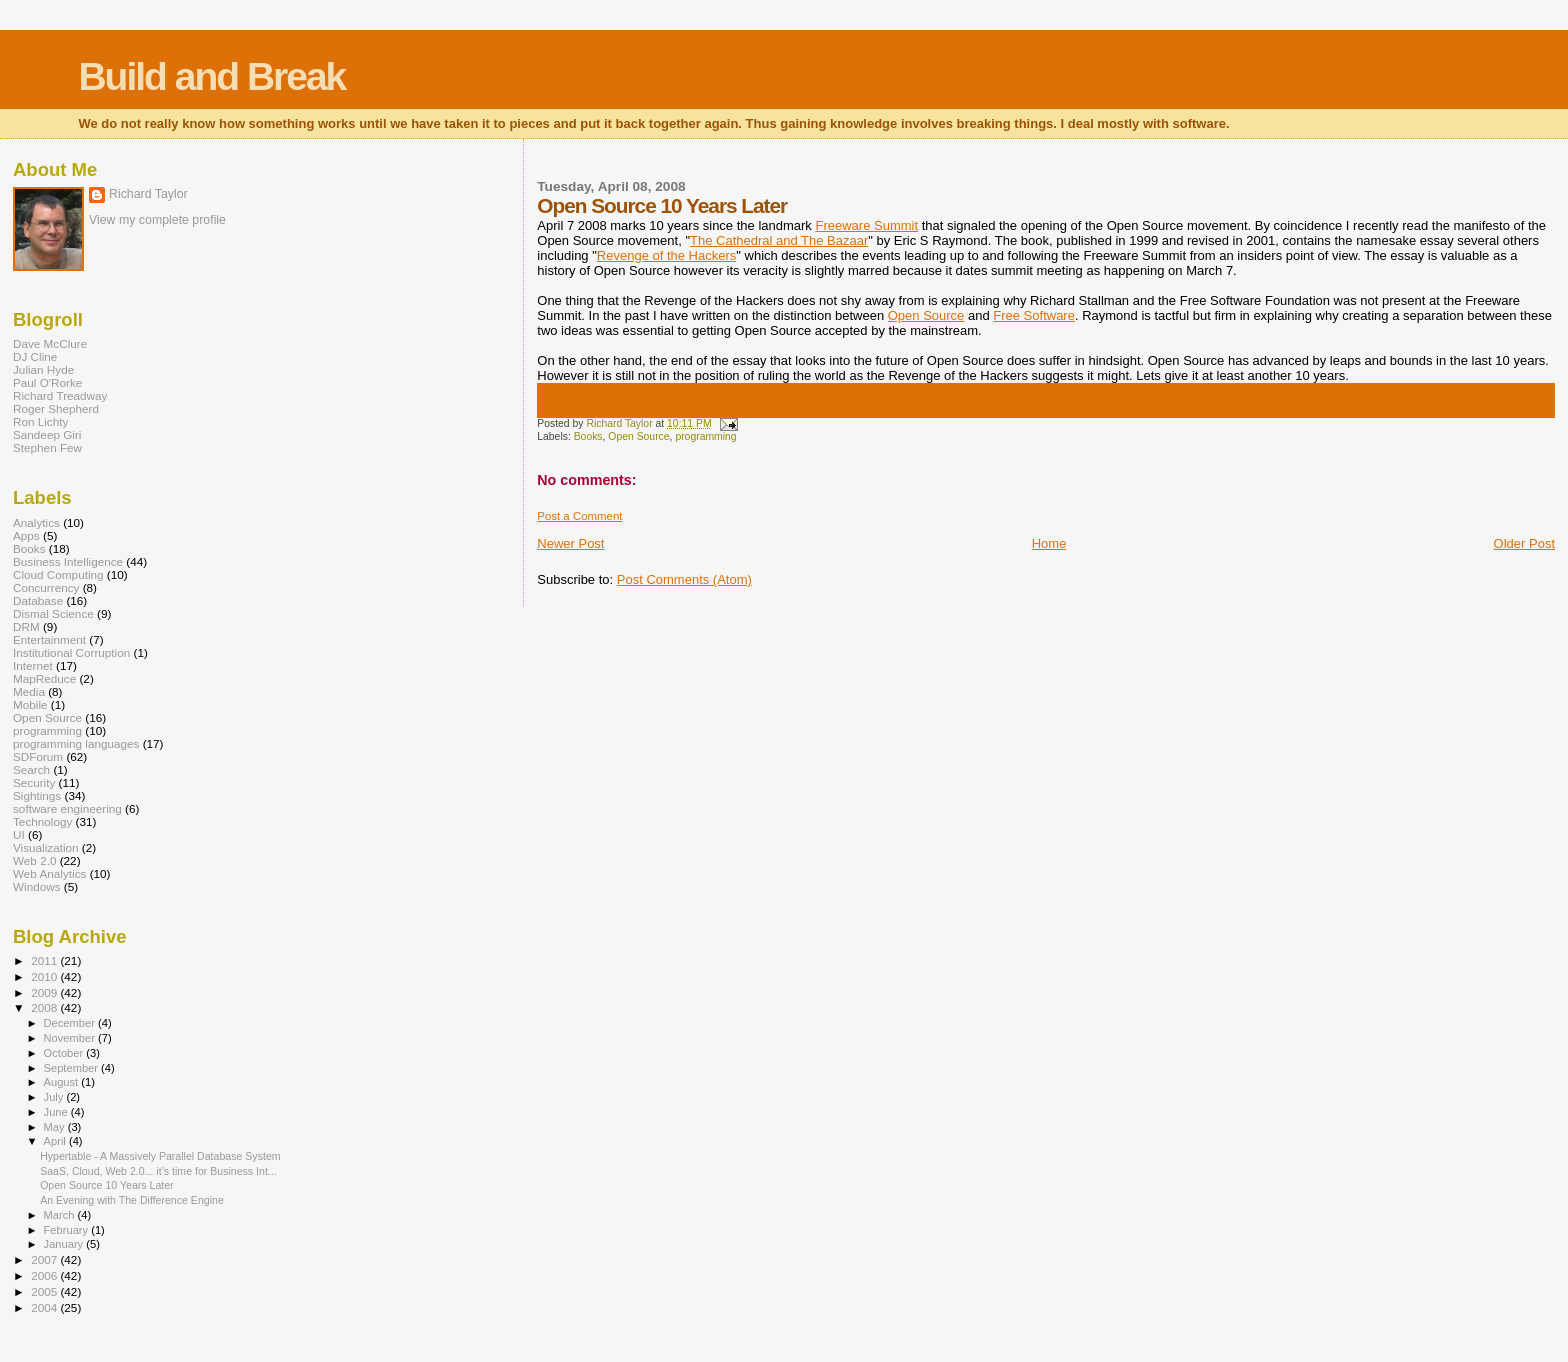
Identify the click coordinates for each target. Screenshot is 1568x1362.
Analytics (36, 522)
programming (705, 436)
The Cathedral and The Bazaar (779, 240)
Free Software (1034, 315)
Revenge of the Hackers (666, 255)
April (56, 1141)
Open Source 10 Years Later (107, 1185)
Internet (33, 665)
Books (588, 436)
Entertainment (49, 639)
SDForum (38, 756)
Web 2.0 (34, 860)
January (65, 1244)
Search (31, 769)
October (65, 1053)
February (68, 1230)
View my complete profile (157, 220)
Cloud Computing (58, 574)
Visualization (46, 847)
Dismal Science (53, 613)
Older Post (1524, 543)
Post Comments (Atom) (684, 579)
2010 (45, 976)
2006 (45, 1275)
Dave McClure (50, 343)
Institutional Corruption (71, 652)
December (71, 1023)
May (56, 1127)
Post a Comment (579, 516)
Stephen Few (47, 447)
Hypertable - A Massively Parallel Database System (160, 1156)
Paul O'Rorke (47, 382)
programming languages (76, 743)
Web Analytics (49, 873)
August (63, 1082)
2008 (45, 1007)
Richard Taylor (148, 194)
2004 (45, 1307)
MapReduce (44, 678)
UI (19, 834)
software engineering (67, 808)
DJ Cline (35, 356)
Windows (37, 886)
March (61, 1215)
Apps (26, 535)
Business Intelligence (68, 561)
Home (1049, 543)
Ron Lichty (40, 421)
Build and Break (211, 76)
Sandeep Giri (47, 434)
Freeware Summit (866, 225)
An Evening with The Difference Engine (132, 1200)
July (55, 1097)
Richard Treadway (60, 395)
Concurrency (46, 587)
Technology (42, 821)
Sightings (37, 795)
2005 (45, 1291)
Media (29, 691)
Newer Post (570, 543)
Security (34, 782)
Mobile (30, 704)
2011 (45, 960)
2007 (45, 1259)
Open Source (926, 315)
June (57, 1112)
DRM (26, 626)
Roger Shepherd (56, 408)
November (71, 1038)
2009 (45, 992)
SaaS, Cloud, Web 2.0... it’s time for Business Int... (158, 1171)
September (73, 1068)
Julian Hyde (43, 369)
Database (38, 600)
